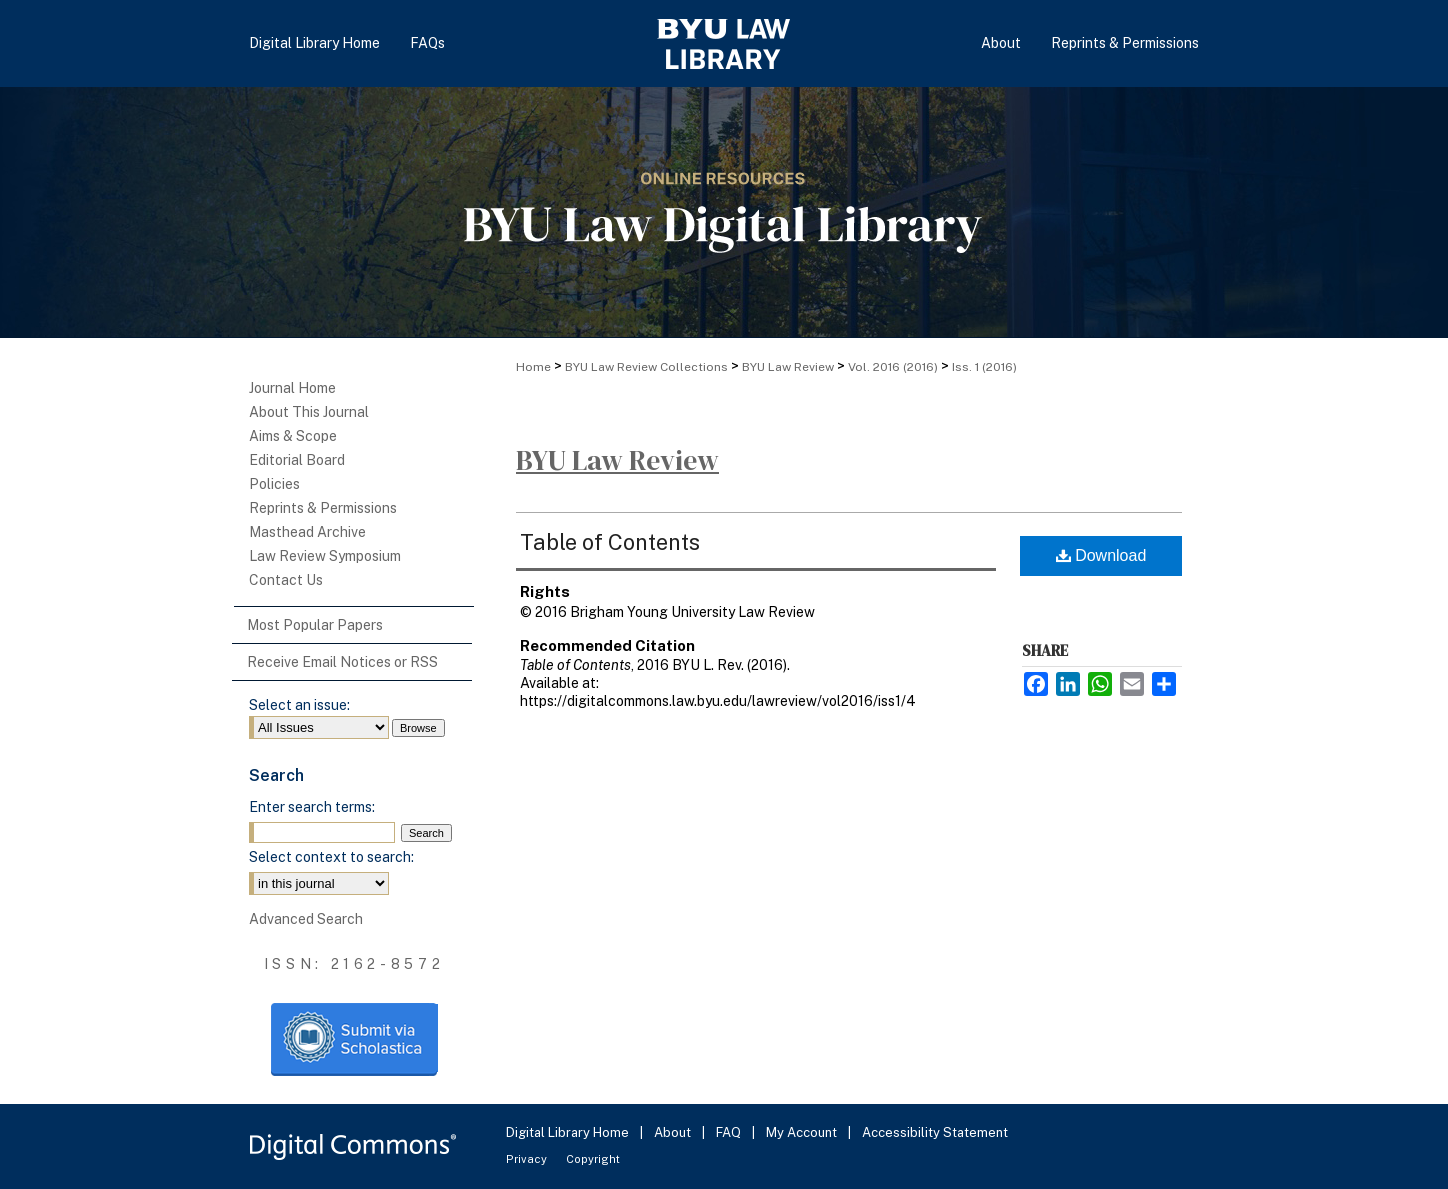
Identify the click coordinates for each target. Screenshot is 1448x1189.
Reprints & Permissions (323, 508)
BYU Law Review (788, 367)
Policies (274, 484)
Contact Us (286, 580)
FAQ (730, 1132)
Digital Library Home (569, 1132)
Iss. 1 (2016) (984, 367)
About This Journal (309, 412)
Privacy (528, 1159)
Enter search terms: (312, 807)
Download (1101, 555)
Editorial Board (297, 460)
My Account (803, 1132)
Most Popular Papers (315, 625)
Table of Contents (610, 542)
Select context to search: (331, 857)
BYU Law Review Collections (646, 367)
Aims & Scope (293, 436)
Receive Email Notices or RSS (342, 662)
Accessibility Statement (935, 1132)
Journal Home (292, 388)
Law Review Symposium (325, 556)
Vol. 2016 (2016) (893, 367)
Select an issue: (299, 705)
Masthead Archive (307, 532)
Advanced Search (306, 919)
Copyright (593, 1159)
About (674, 1132)
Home (533, 367)
